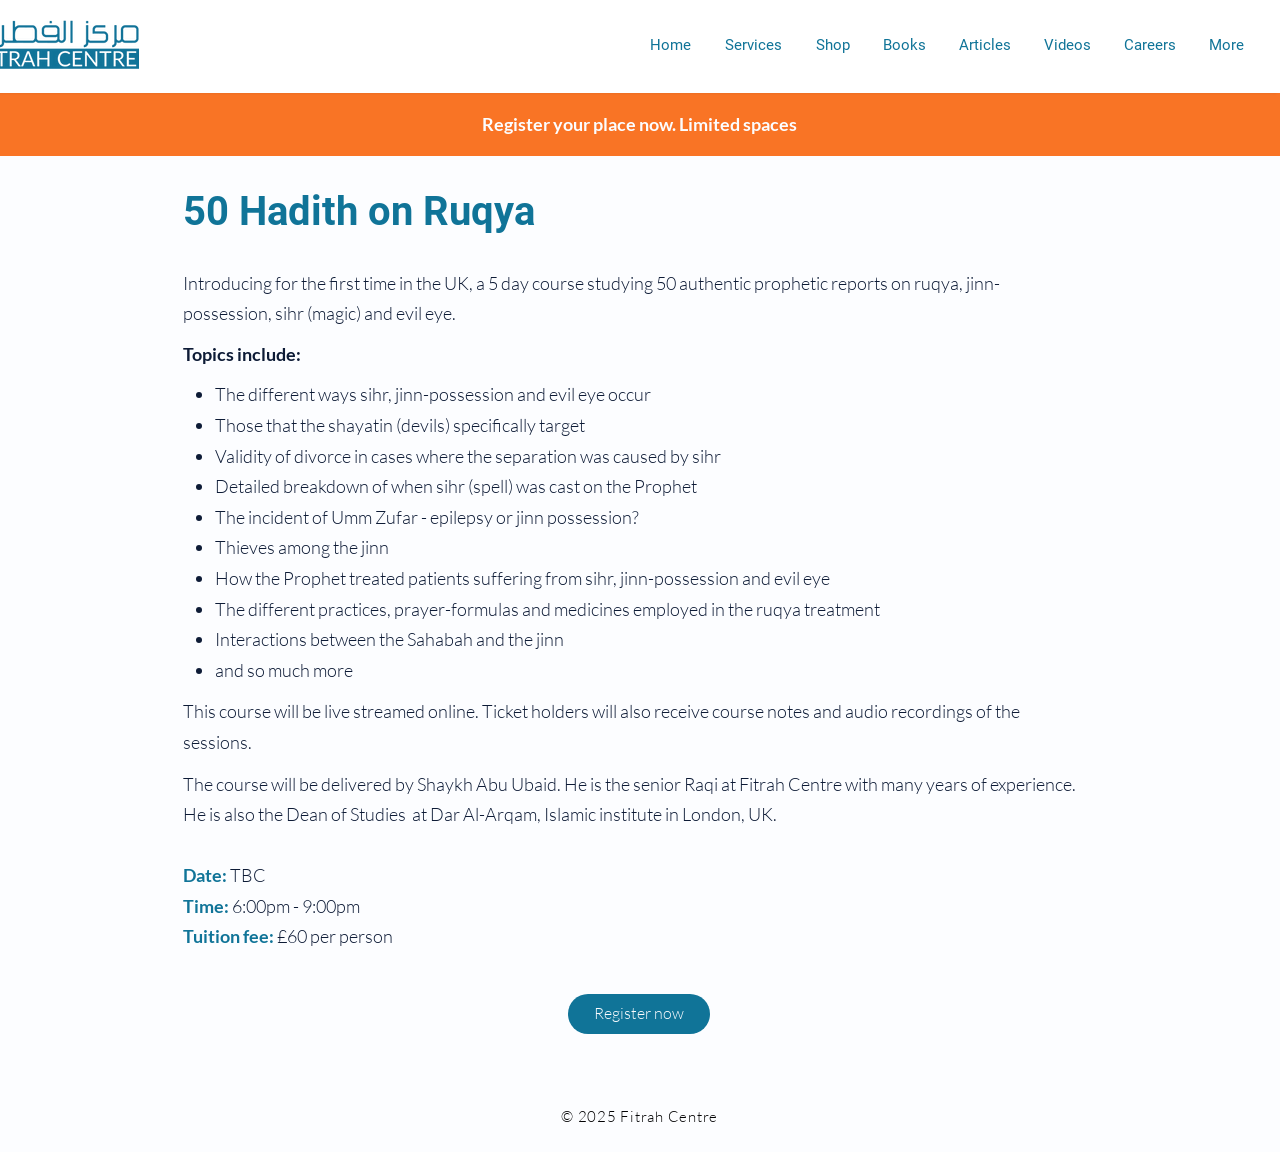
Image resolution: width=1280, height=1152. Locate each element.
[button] (753, 45)
